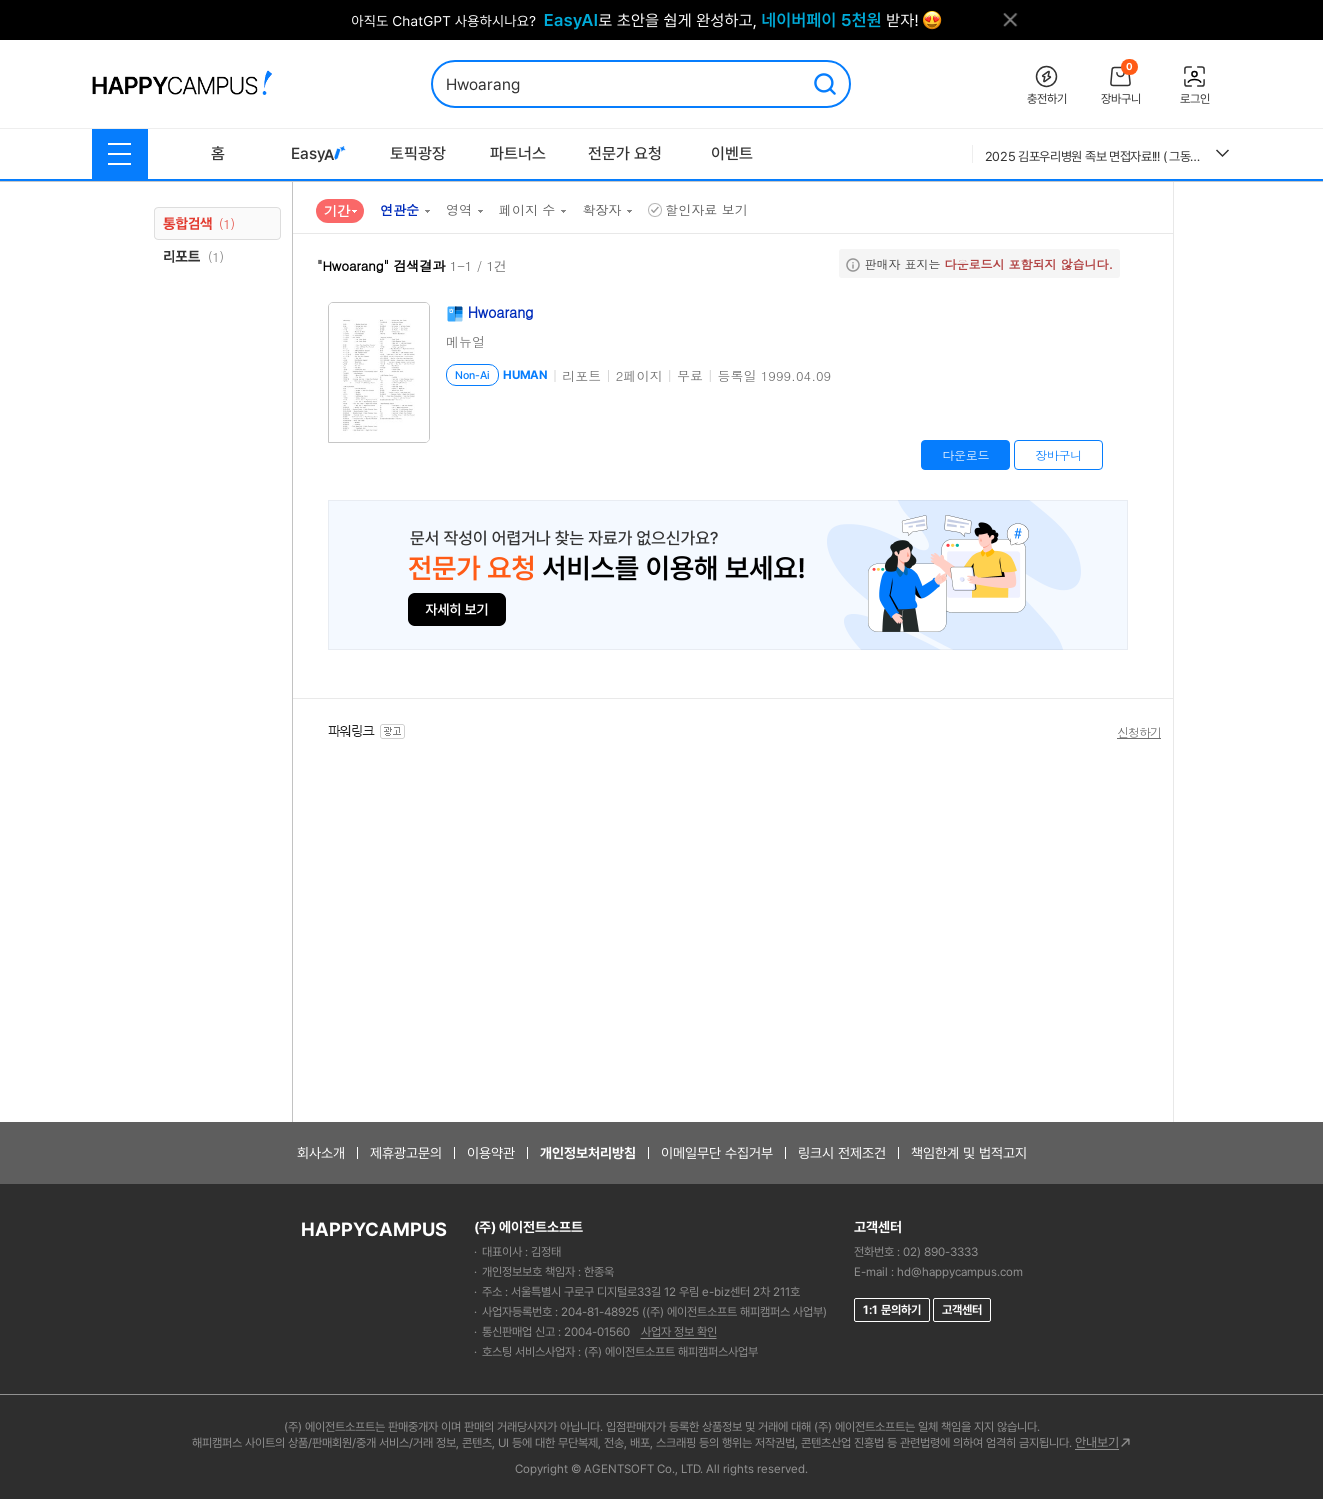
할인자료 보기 (697, 210)
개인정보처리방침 (588, 1153)
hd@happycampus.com (960, 1272)
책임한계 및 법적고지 (969, 1153)
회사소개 (321, 1153)
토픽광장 (418, 153)
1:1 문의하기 (892, 1310)
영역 (459, 209)
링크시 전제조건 (842, 1153)
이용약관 (491, 1153)
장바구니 (1058, 454)
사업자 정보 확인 (679, 1332)
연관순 (399, 209)
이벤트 (732, 153)
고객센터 (962, 1310)
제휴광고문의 (406, 1153)
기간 (337, 209)
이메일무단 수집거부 (717, 1153)
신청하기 (1139, 732)
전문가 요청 (625, 153)
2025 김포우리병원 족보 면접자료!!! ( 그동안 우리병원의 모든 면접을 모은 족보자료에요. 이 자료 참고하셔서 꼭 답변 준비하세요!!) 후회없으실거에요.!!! (1093, 156)
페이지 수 (527, 209)
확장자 (601, 209)
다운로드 (965, 454)
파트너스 (518, 153)
